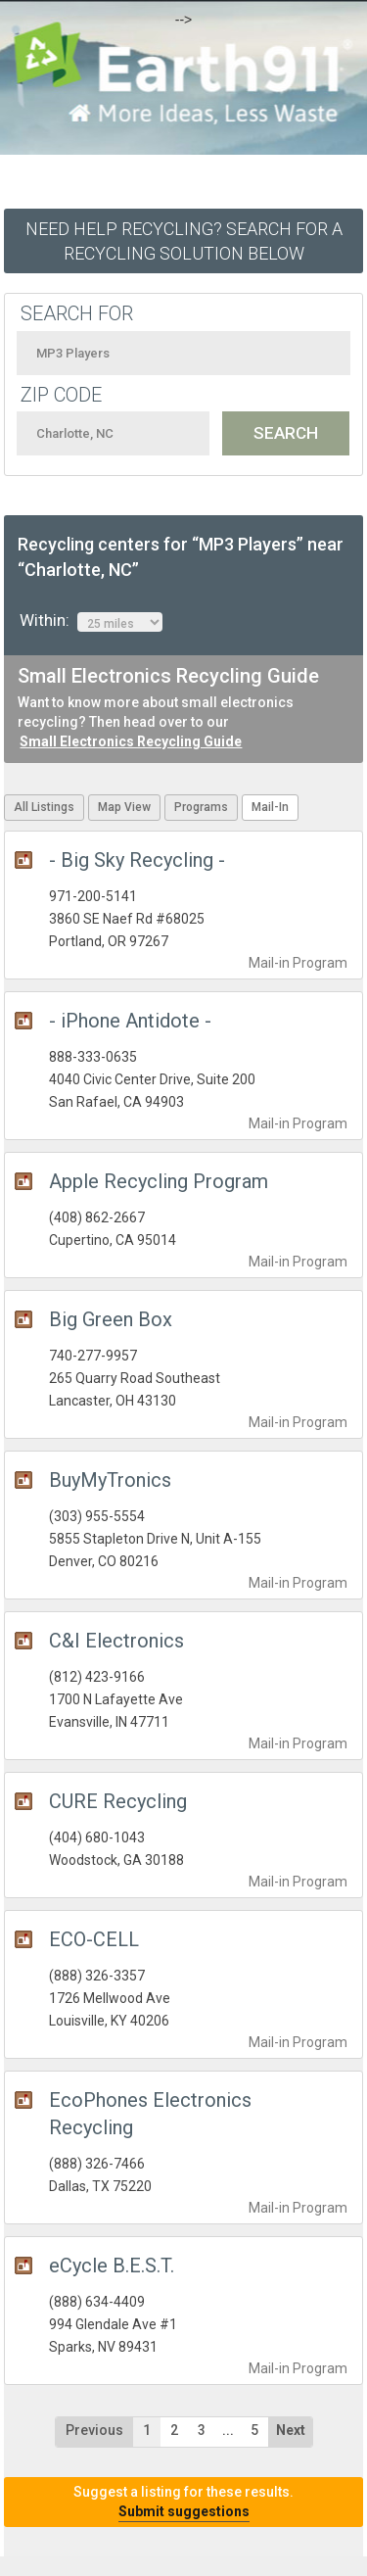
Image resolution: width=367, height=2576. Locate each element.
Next (290, 2430)
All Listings (44, 807)
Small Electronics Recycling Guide (131, 741)
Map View (124, 807)
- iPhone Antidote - (130, 1020)
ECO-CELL (94, 1939)
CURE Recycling (118, 1801)
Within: (91, 621)
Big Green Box (110, 1319)
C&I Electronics (116, 1640)
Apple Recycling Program (158, 1181)
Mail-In (270, 807)
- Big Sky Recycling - (137, 860)
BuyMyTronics (110, 1480)
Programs (201, 807)
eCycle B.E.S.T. (111, 2265)
